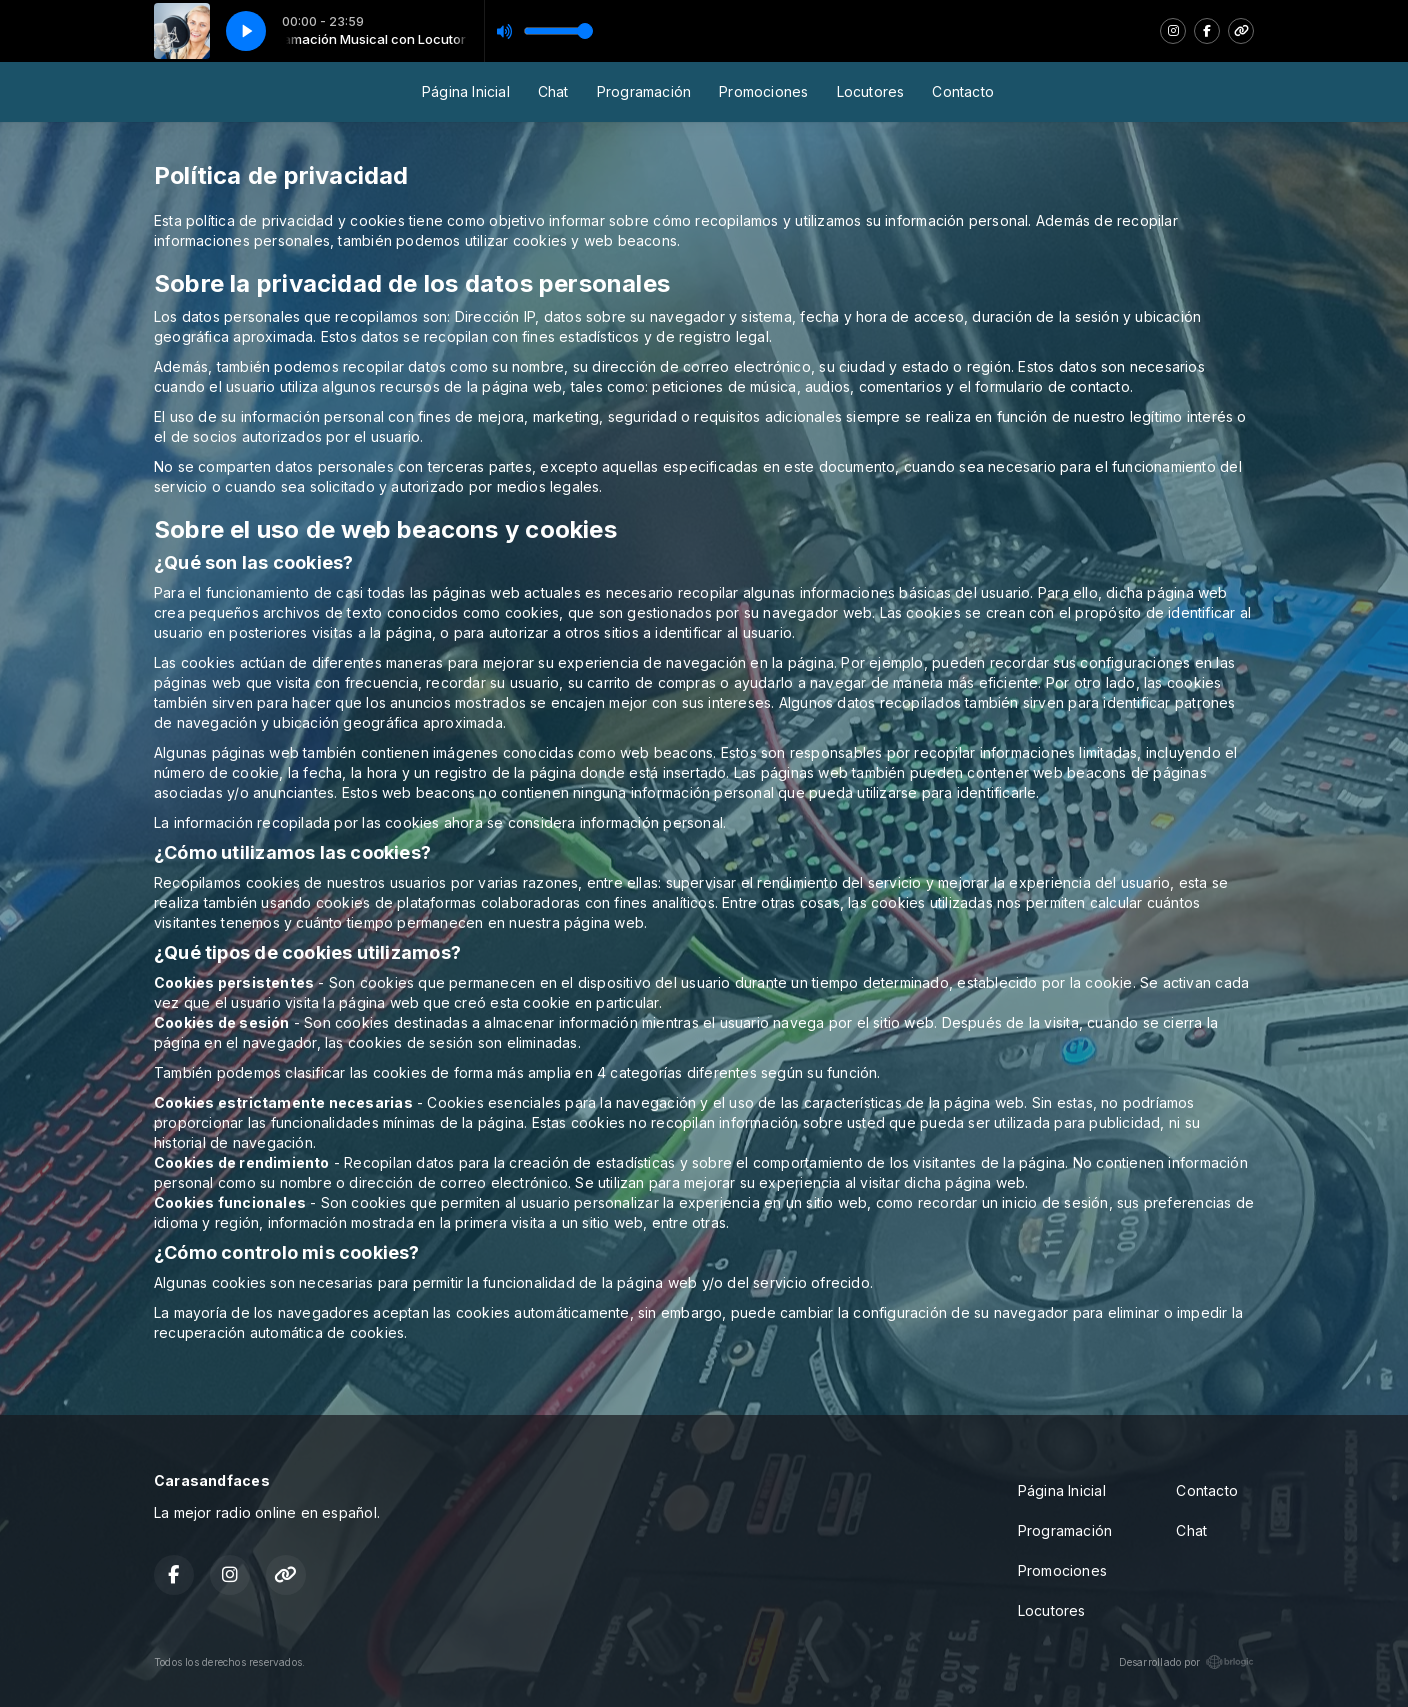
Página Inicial (466, 91)
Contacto (963, 91)
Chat (553, 91)
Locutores (871, 91)
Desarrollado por (1186, 1662)
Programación (644, 91)
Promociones (763, 91)
